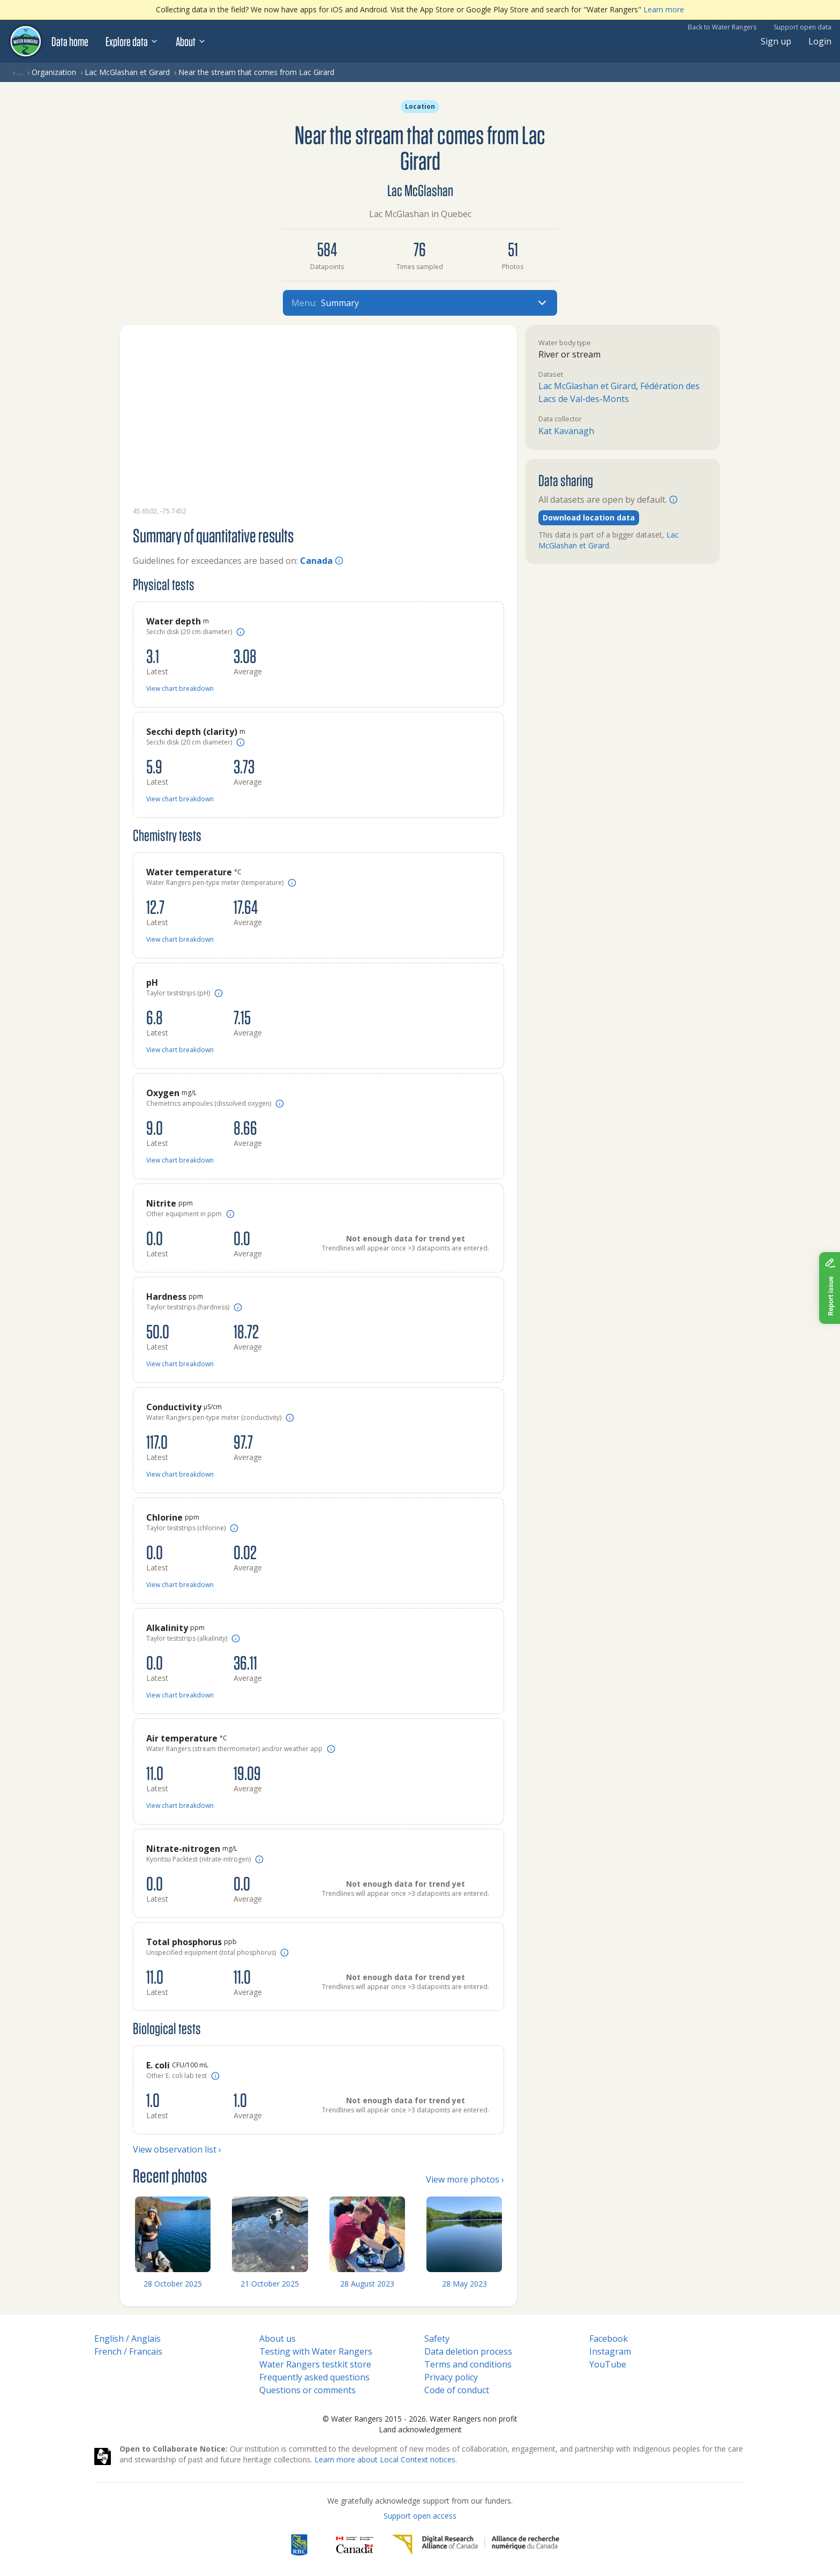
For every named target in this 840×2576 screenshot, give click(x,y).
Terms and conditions (468, 2364)
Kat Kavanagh (566, 431)
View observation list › (177, 2149)
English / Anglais (127, 2338)
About (191, 41)
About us (277, 2338)
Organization (54, 72)
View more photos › (465, 2179)
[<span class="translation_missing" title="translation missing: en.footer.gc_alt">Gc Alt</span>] (354, 2545)
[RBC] (299, 2545)
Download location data (589, 517)
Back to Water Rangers (722, 27)
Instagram (610, 2351)
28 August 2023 (367, 2284)
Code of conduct (456, 2390)
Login (819, 41)
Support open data (802, 27)
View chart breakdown (180, 688)
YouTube (607, 2364)
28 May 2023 (464, 2284)
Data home (69, 41)
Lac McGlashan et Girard (127, 72)
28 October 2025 (173, 2284)
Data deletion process (468, 2351)
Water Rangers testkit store (315, 2364)
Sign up (776, 41)
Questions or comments (307, 2390)
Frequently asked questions (314, 2377)
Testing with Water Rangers (315, 2351)
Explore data (132, 41)
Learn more (663, 9)
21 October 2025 (270, 2284)
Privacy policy (451, 2377)
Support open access (420, 2516)
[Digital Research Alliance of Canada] (475, 2545)
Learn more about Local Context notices (384, 2459)
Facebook (608, 2338)
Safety (436, 2338)
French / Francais (128, 2351)
